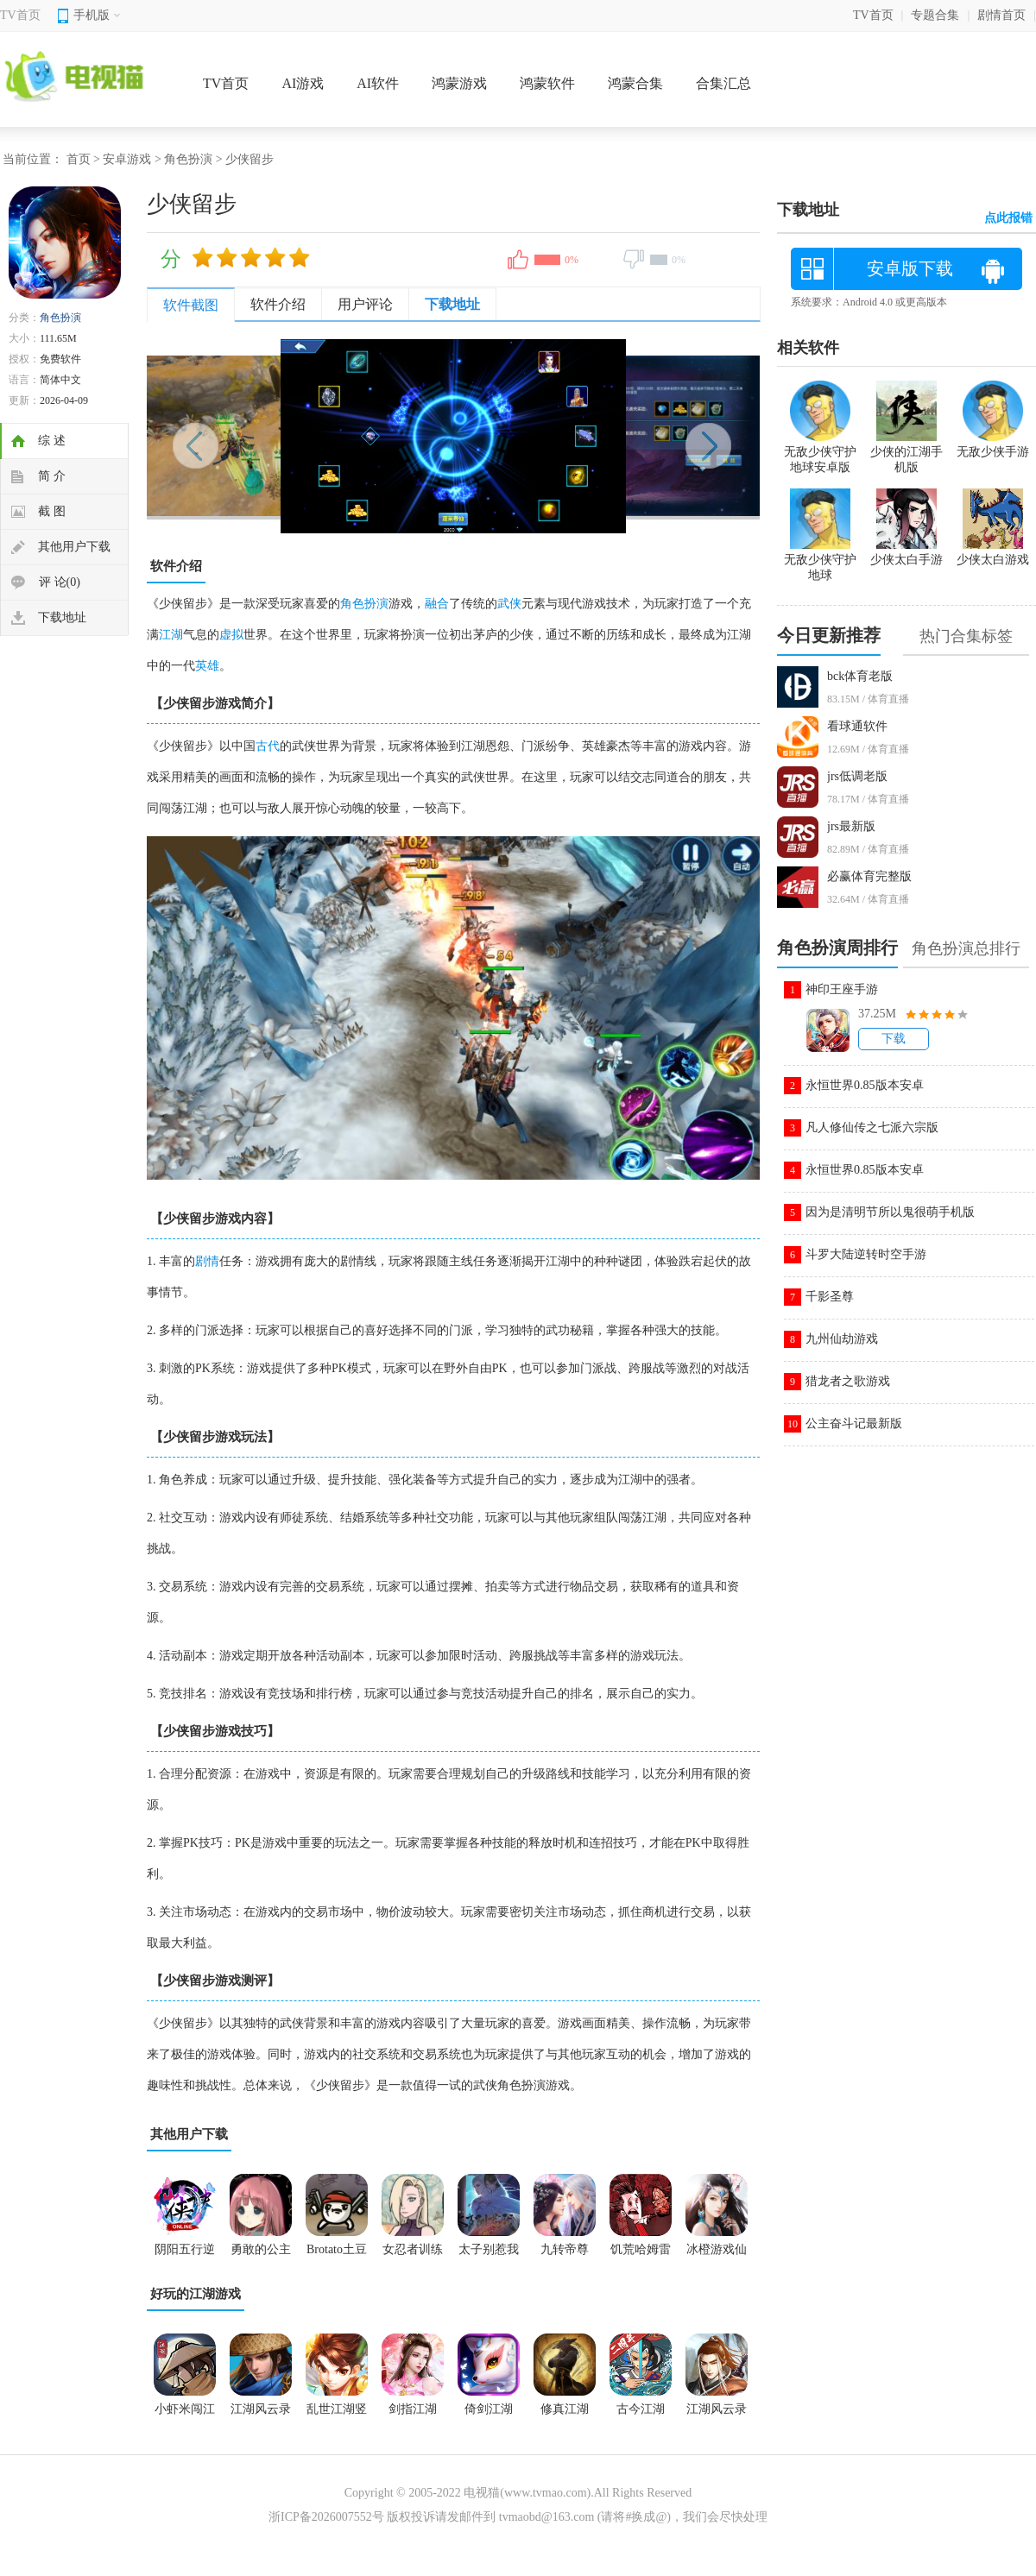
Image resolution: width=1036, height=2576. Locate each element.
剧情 (207, 1261)
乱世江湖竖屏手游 (336, 2415)
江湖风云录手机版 (716, 2415)
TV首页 (20, 15)
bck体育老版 (860, 676)
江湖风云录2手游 (261, 2415)
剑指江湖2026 (412, 2415)
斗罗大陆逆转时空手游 (865, 1254)
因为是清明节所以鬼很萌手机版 (890, 1212)
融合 (437, 603)
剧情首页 (1001, 15)
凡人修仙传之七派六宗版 (871, 1127)
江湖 (171, 634)
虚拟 (231, 634)
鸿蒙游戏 (459, 83)
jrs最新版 (851, 826)
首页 (78, 159)
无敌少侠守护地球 (820, 560)
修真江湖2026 (564, 2415)
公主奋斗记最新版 (853, 1423)
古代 (268, 746)
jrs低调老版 (857, 776)
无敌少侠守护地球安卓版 (820, 452)
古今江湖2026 (640, 2415)
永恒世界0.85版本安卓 (864, 1085)
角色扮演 (188, 159)
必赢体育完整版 (869, 876)
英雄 (207, 665)
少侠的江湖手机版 (906, 452)
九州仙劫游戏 (841, 1338)
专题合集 (935, 15)
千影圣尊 (829, 1296)
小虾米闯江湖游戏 (185, 2415)
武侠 (509, 603)
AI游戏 (302, 83)
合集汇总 (723, 83)
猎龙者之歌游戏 (847, 1381)
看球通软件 (857, 726)
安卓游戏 (127, 159)
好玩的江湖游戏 (195, 2294)
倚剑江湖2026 (488, 2415)
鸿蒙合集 (635, 83)
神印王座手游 (841, 989)
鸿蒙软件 (547, 83)
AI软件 (378, 83)
